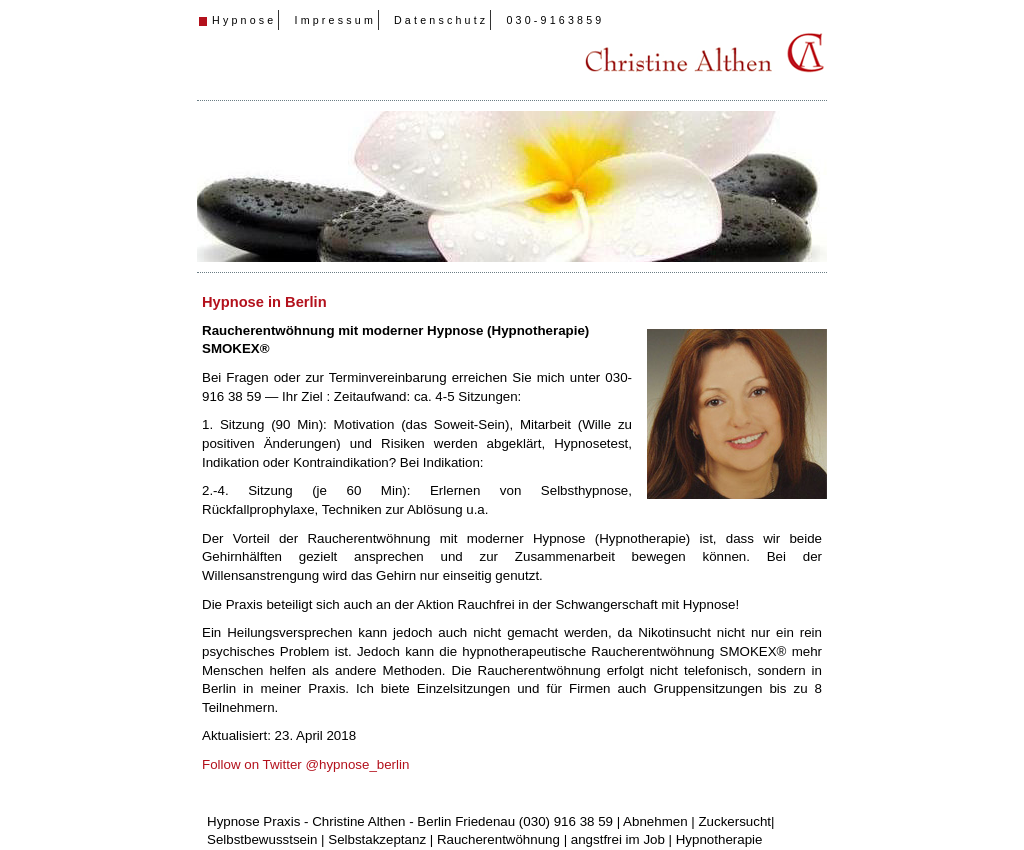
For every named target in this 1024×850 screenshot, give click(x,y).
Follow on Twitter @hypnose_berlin (305, 764)
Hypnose (244, 20)
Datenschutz (441, 20)
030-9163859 (555, 20)
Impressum (335, 20)
